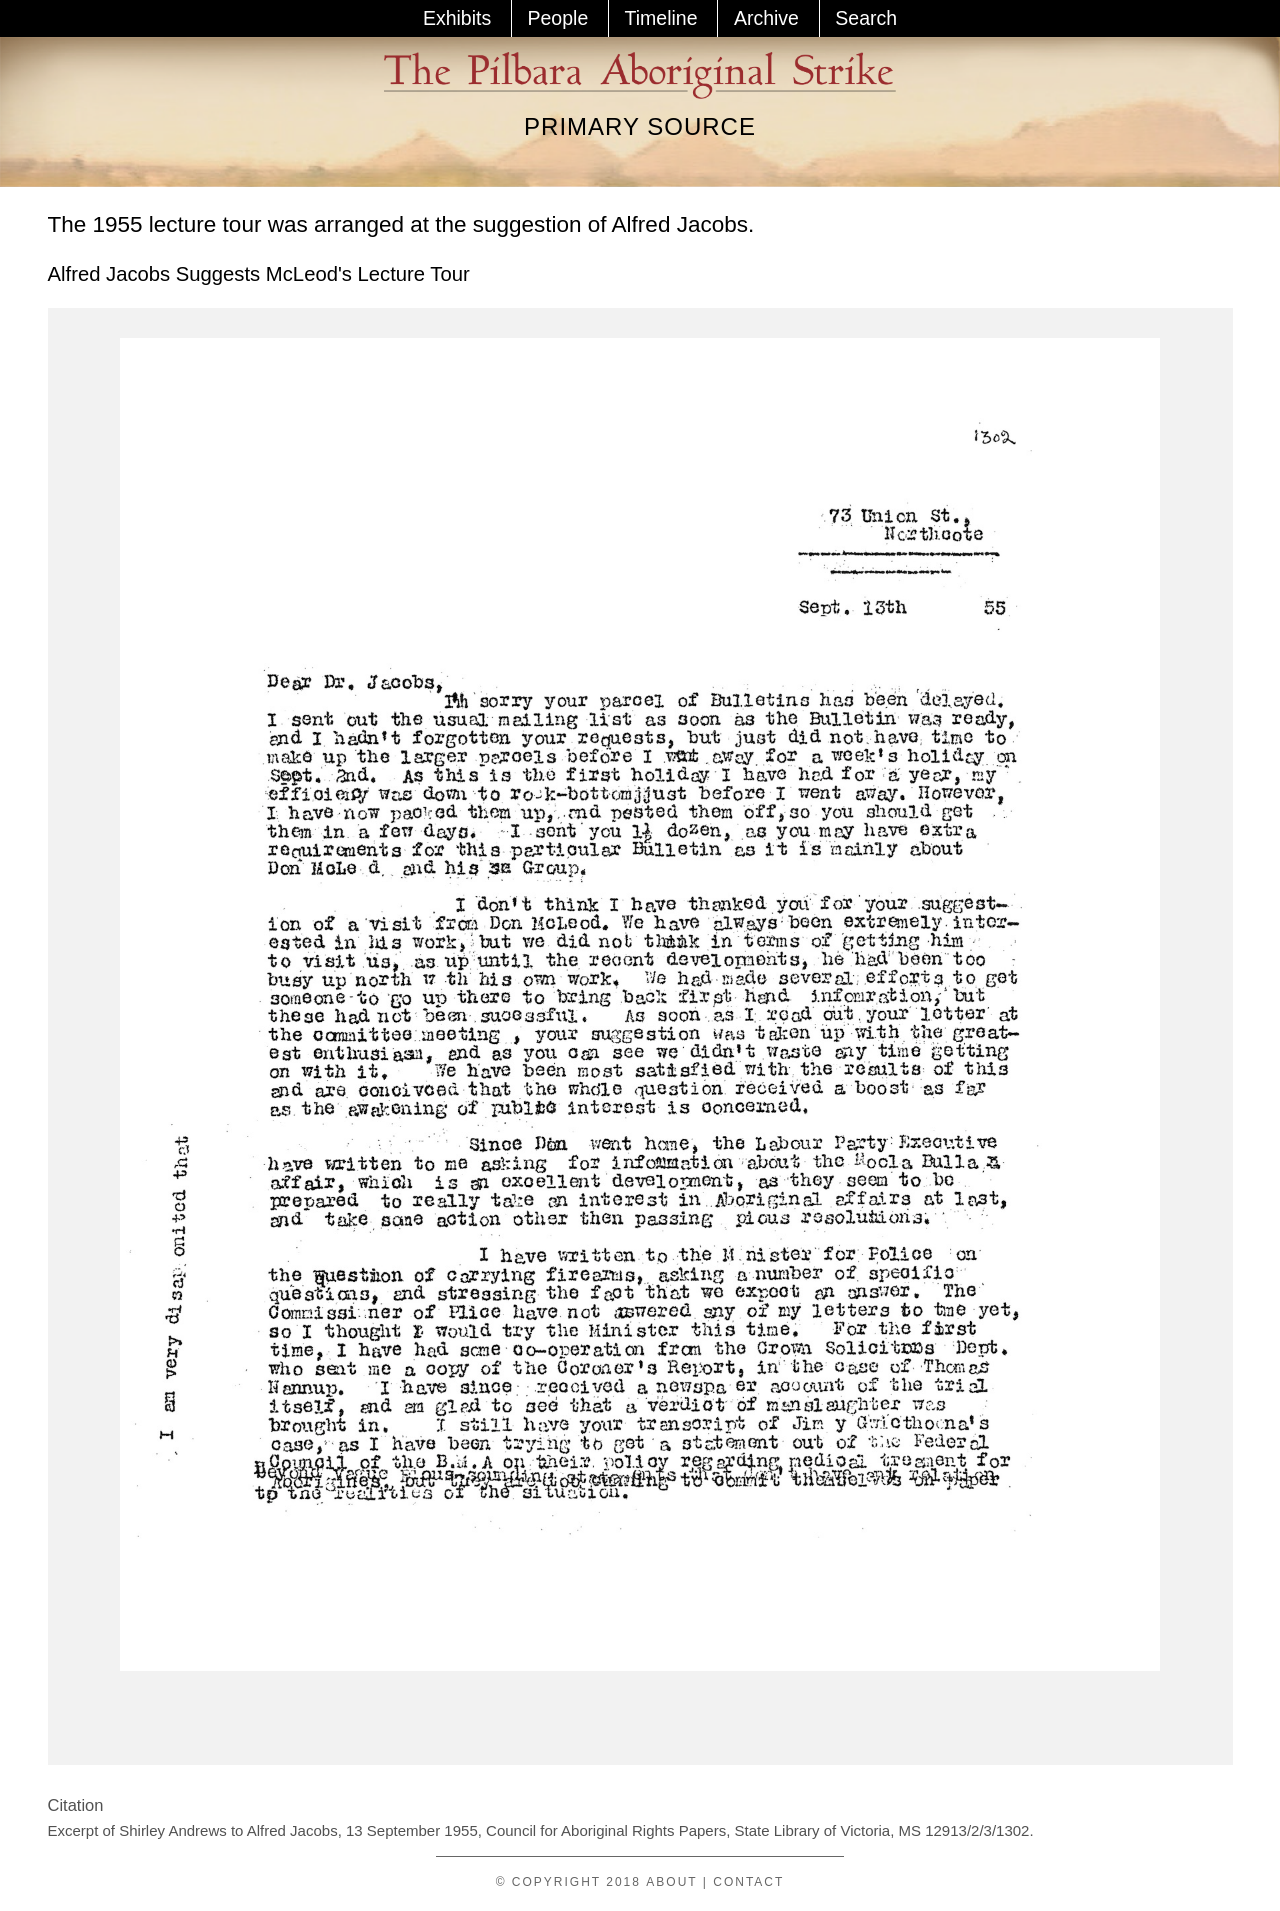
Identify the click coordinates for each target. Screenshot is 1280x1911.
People (558, 18)
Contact (748, 1882)
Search (866, 18)
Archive (766, 18)
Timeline (661, 18)
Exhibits (457, 18)
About (671, 1882)
